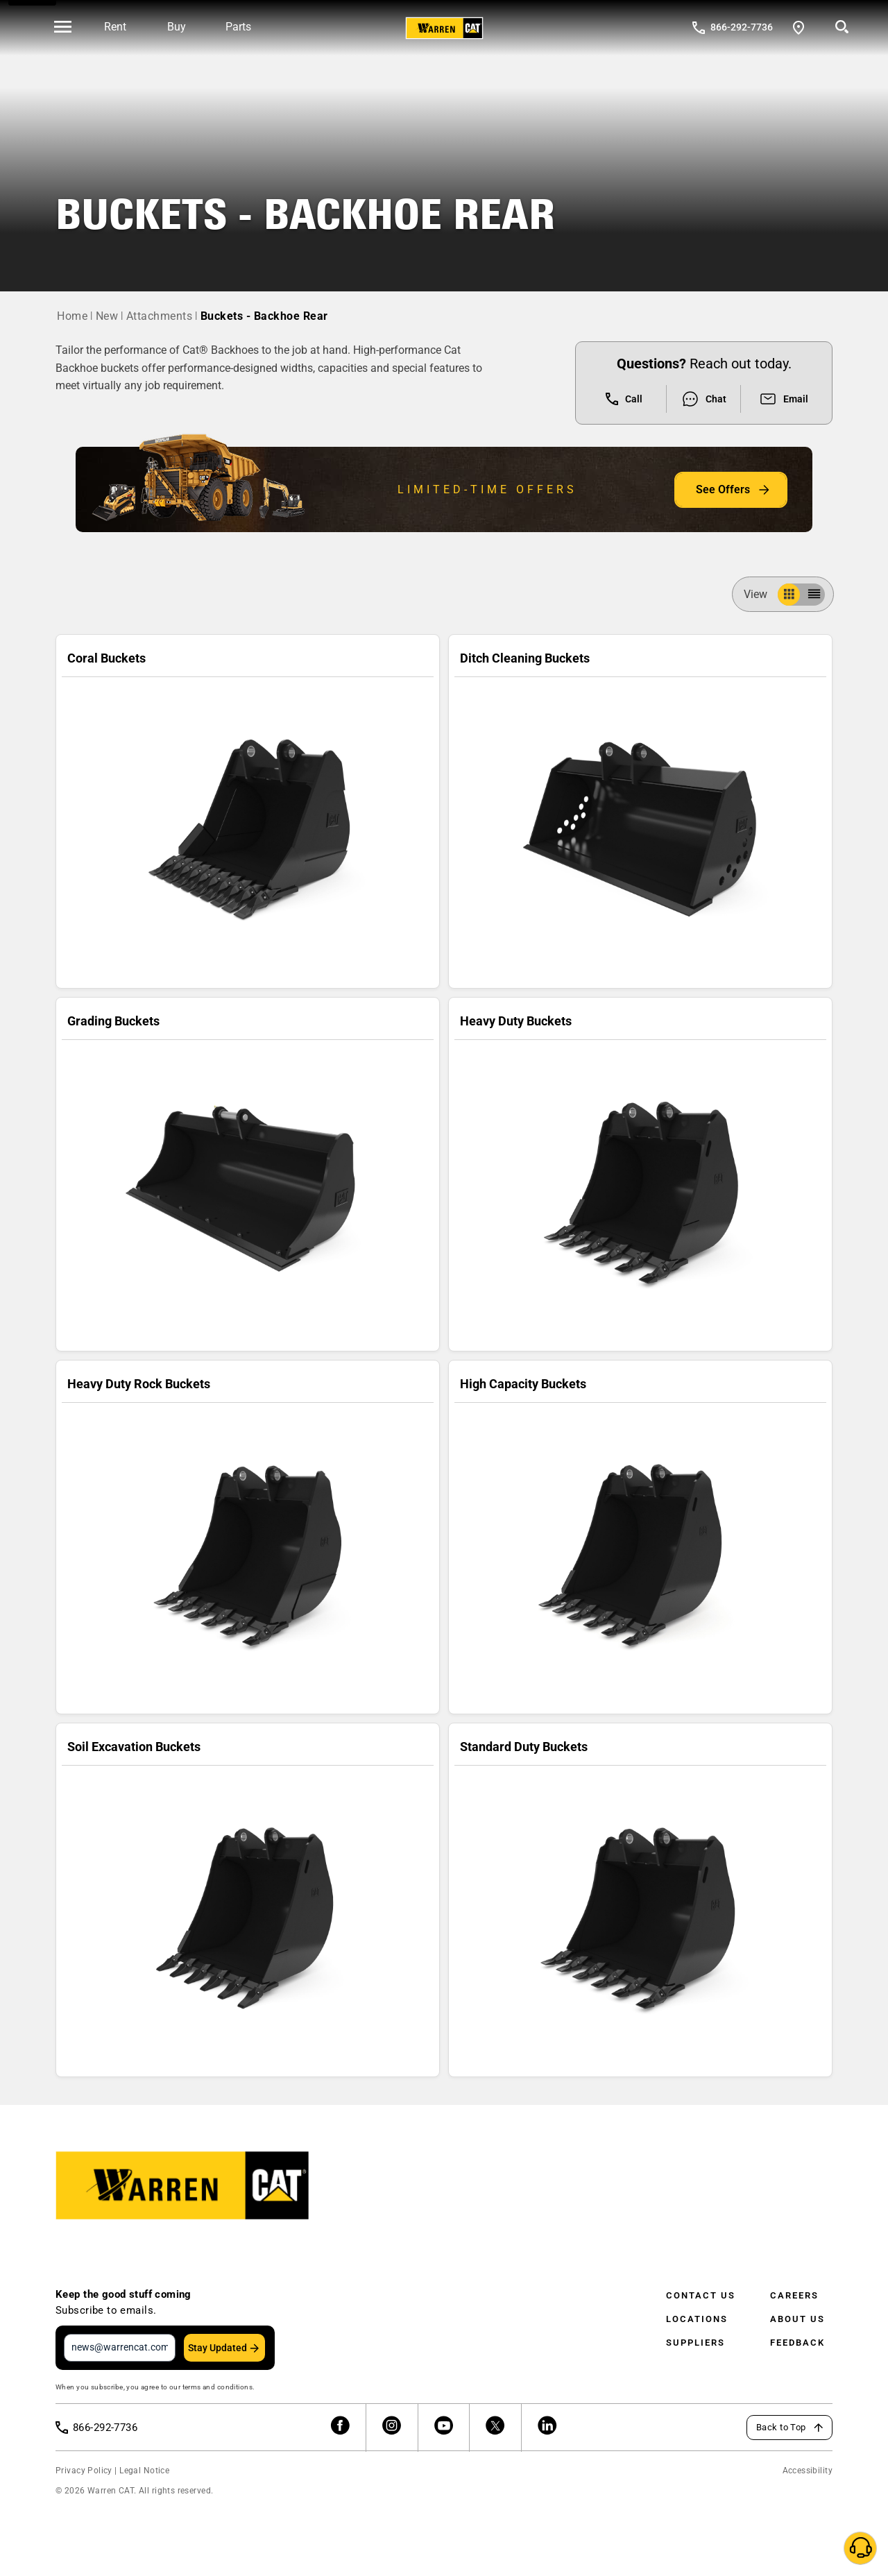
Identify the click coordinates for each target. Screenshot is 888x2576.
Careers (794, 2295)
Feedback (797, 2342)
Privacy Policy (84, 2470)
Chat (703, 399)
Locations (697, 2319)
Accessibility (807, 2470)
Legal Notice (144, 2470)
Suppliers (695, 2342)
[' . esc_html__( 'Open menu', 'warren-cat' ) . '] (62, 27)
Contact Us (700, 2295)
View (761, 594)
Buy (176, 26)
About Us (797, 2319)
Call (624, 399)
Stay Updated (217, 2347)
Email (783, 399)
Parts (238, 26)
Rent (115, 26)
